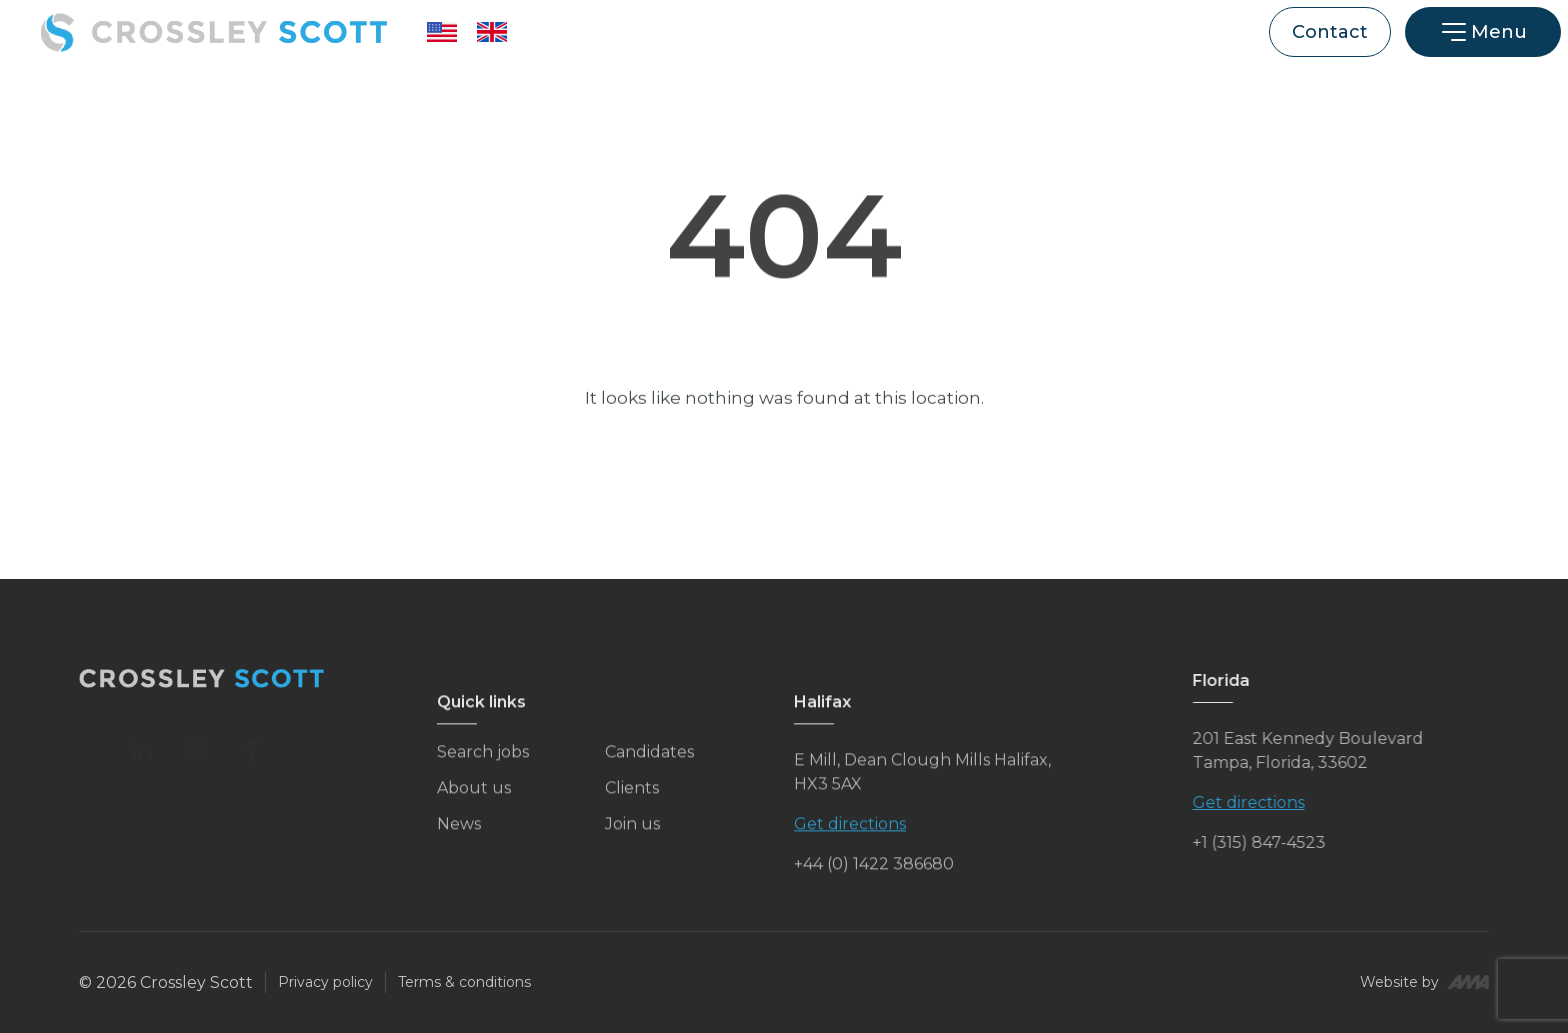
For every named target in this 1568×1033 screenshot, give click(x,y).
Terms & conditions (464, 982)
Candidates (649, 762)
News (459, 834)
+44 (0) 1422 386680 (874, 874)
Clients (632, 798)
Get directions (850, 834)
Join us (632, 834)
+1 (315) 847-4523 (1280, 842)
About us (474, 798)
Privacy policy (325, 982)
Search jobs (483, 762)
